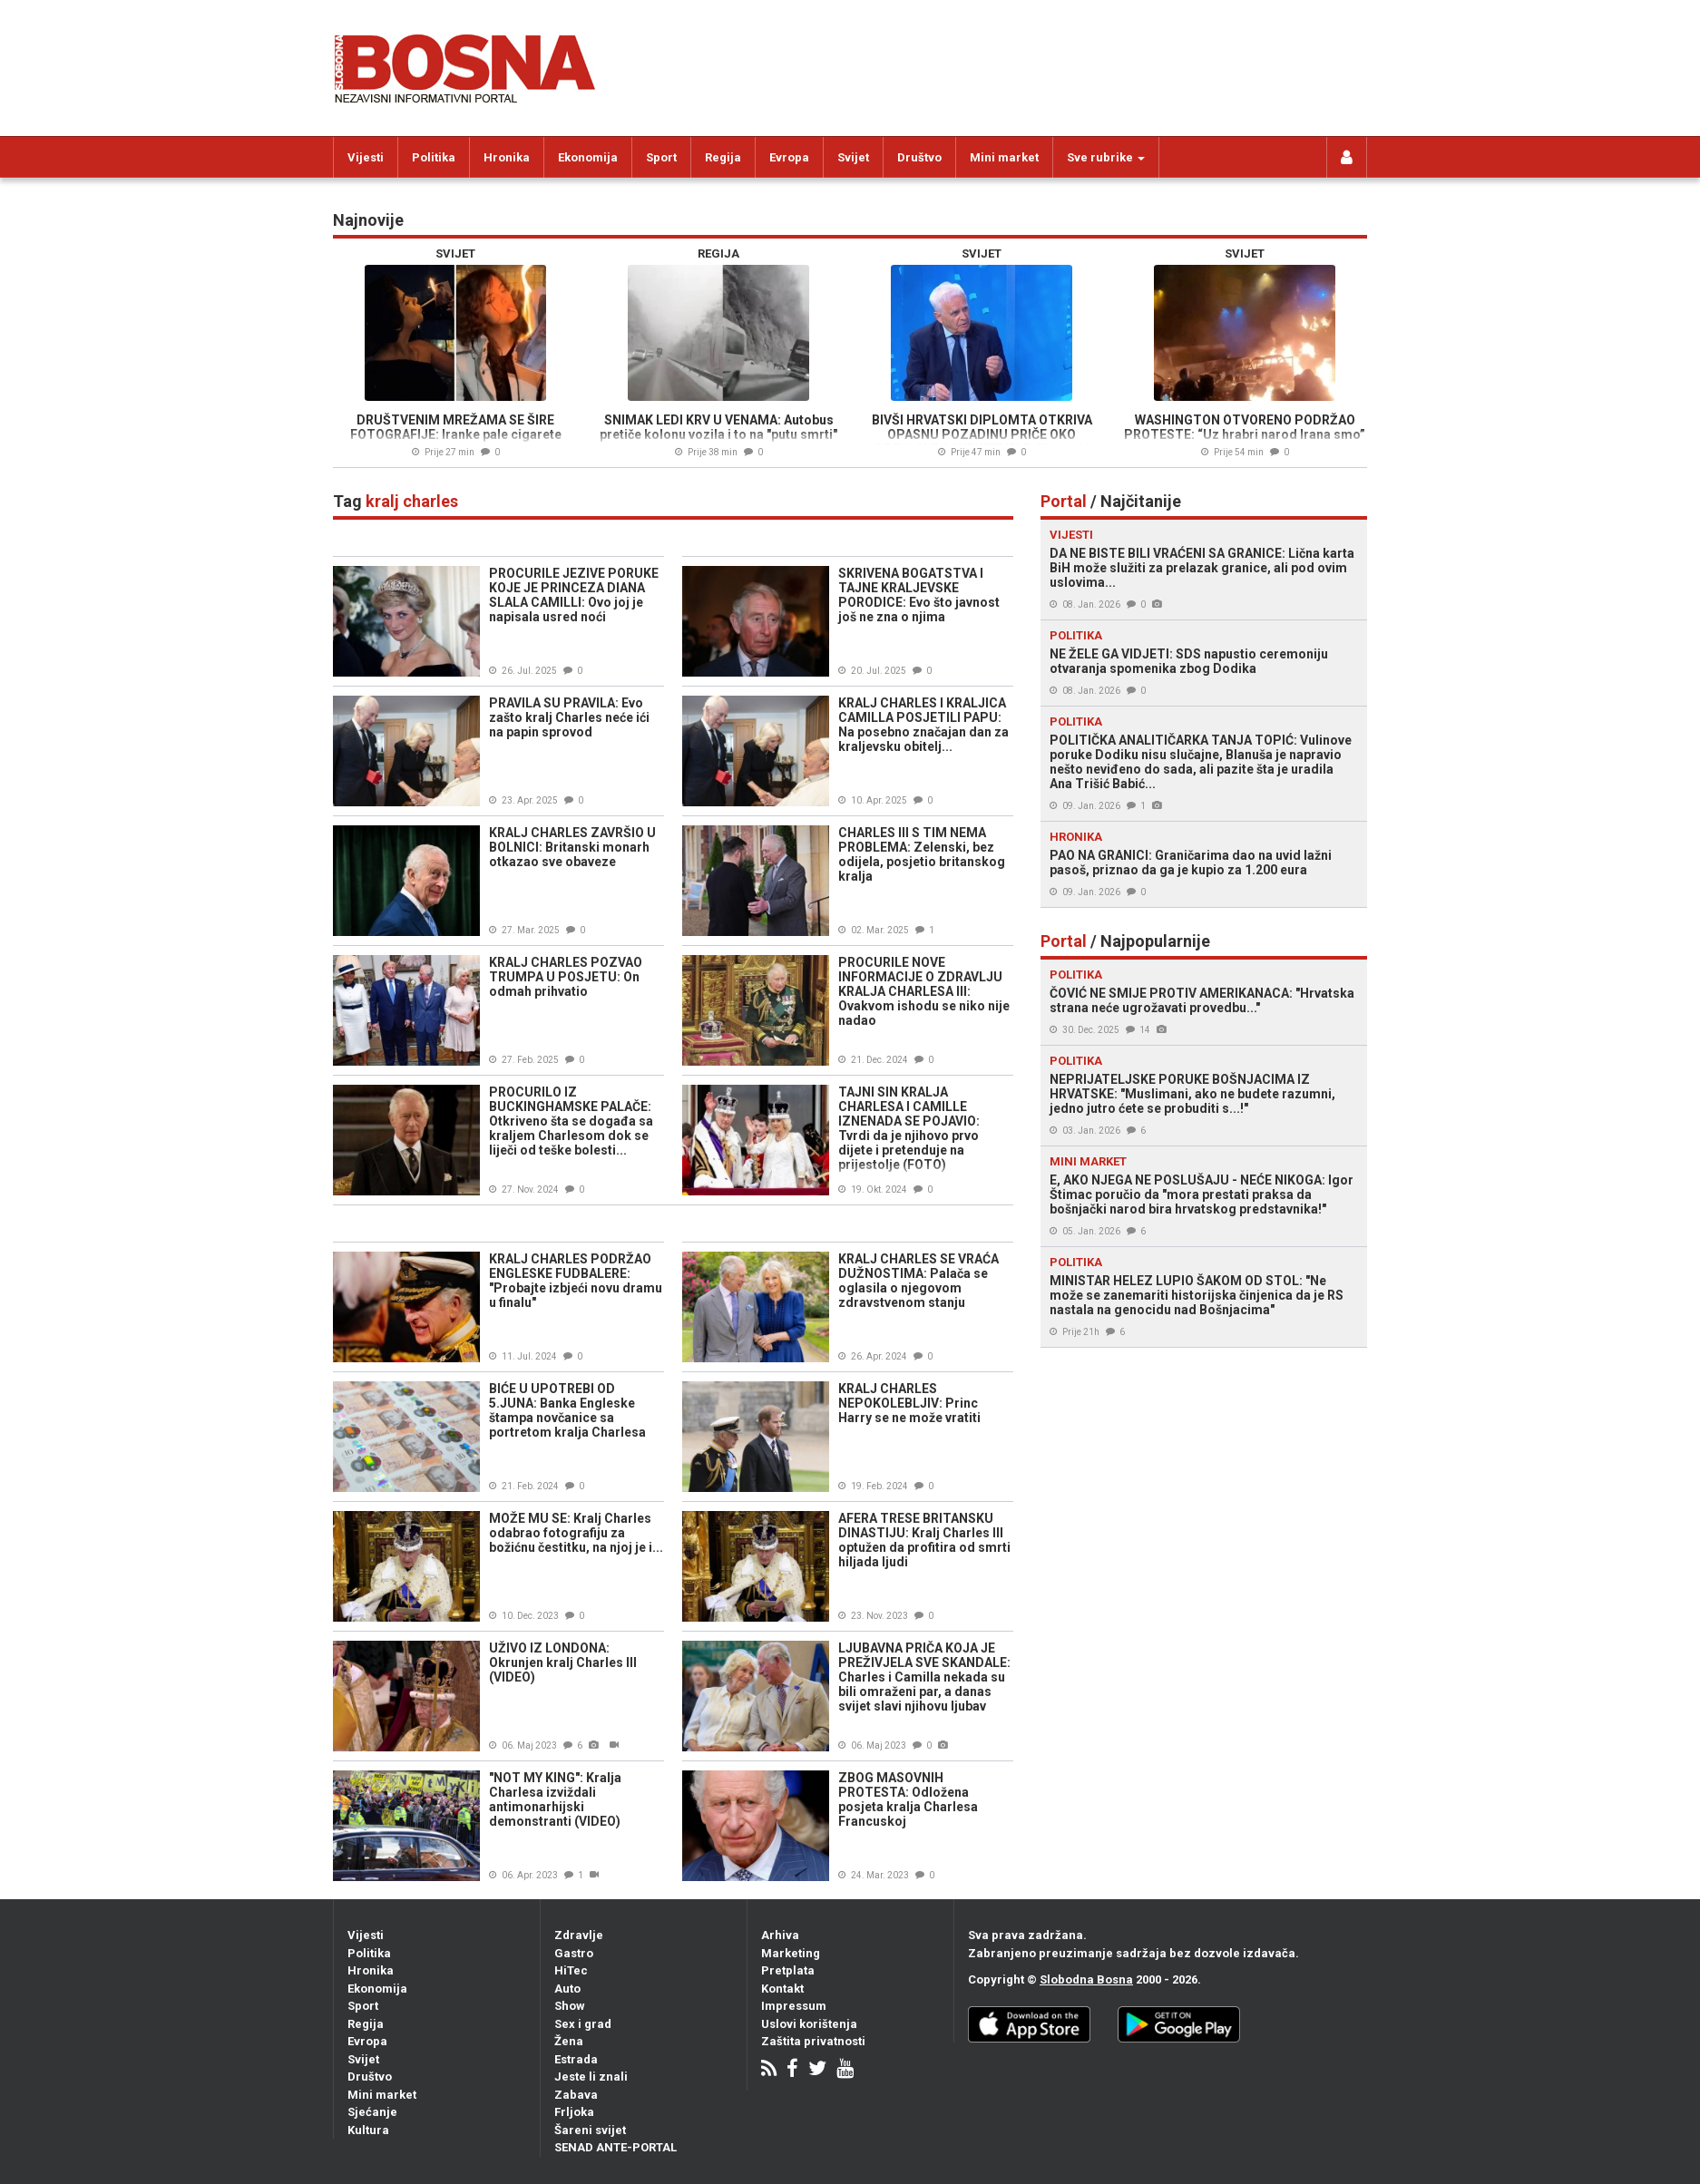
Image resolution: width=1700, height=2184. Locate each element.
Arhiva (780, 1935)
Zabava (576, 2094)
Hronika (507, 157)
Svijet (853, 157)
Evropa (789, 157)
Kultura (368, 2130)
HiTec (571, 1970)
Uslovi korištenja (809, 2024)
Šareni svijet (590, 2130)
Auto (567, 1988)
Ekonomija (588, 157)
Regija (723, 157)
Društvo (919, 157)
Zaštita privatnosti (813, 2041)
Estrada (576, 2059)
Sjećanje (372, 2112)
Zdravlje (578, 1935)
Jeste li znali (591, 2076)
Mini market (1004, 157)
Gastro (573, 1953)
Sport (661, 157)
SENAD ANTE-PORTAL (615, 2147)
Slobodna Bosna (1086, 1979)
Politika (433, 157)
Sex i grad (582, 2024)
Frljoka (574, 2112)
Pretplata (788, 1970)
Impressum (793, 2006)
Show (569, 2006)
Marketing (790, 1953)
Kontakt (782, 1988)
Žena (568, 2041)
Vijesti (365, 157)
